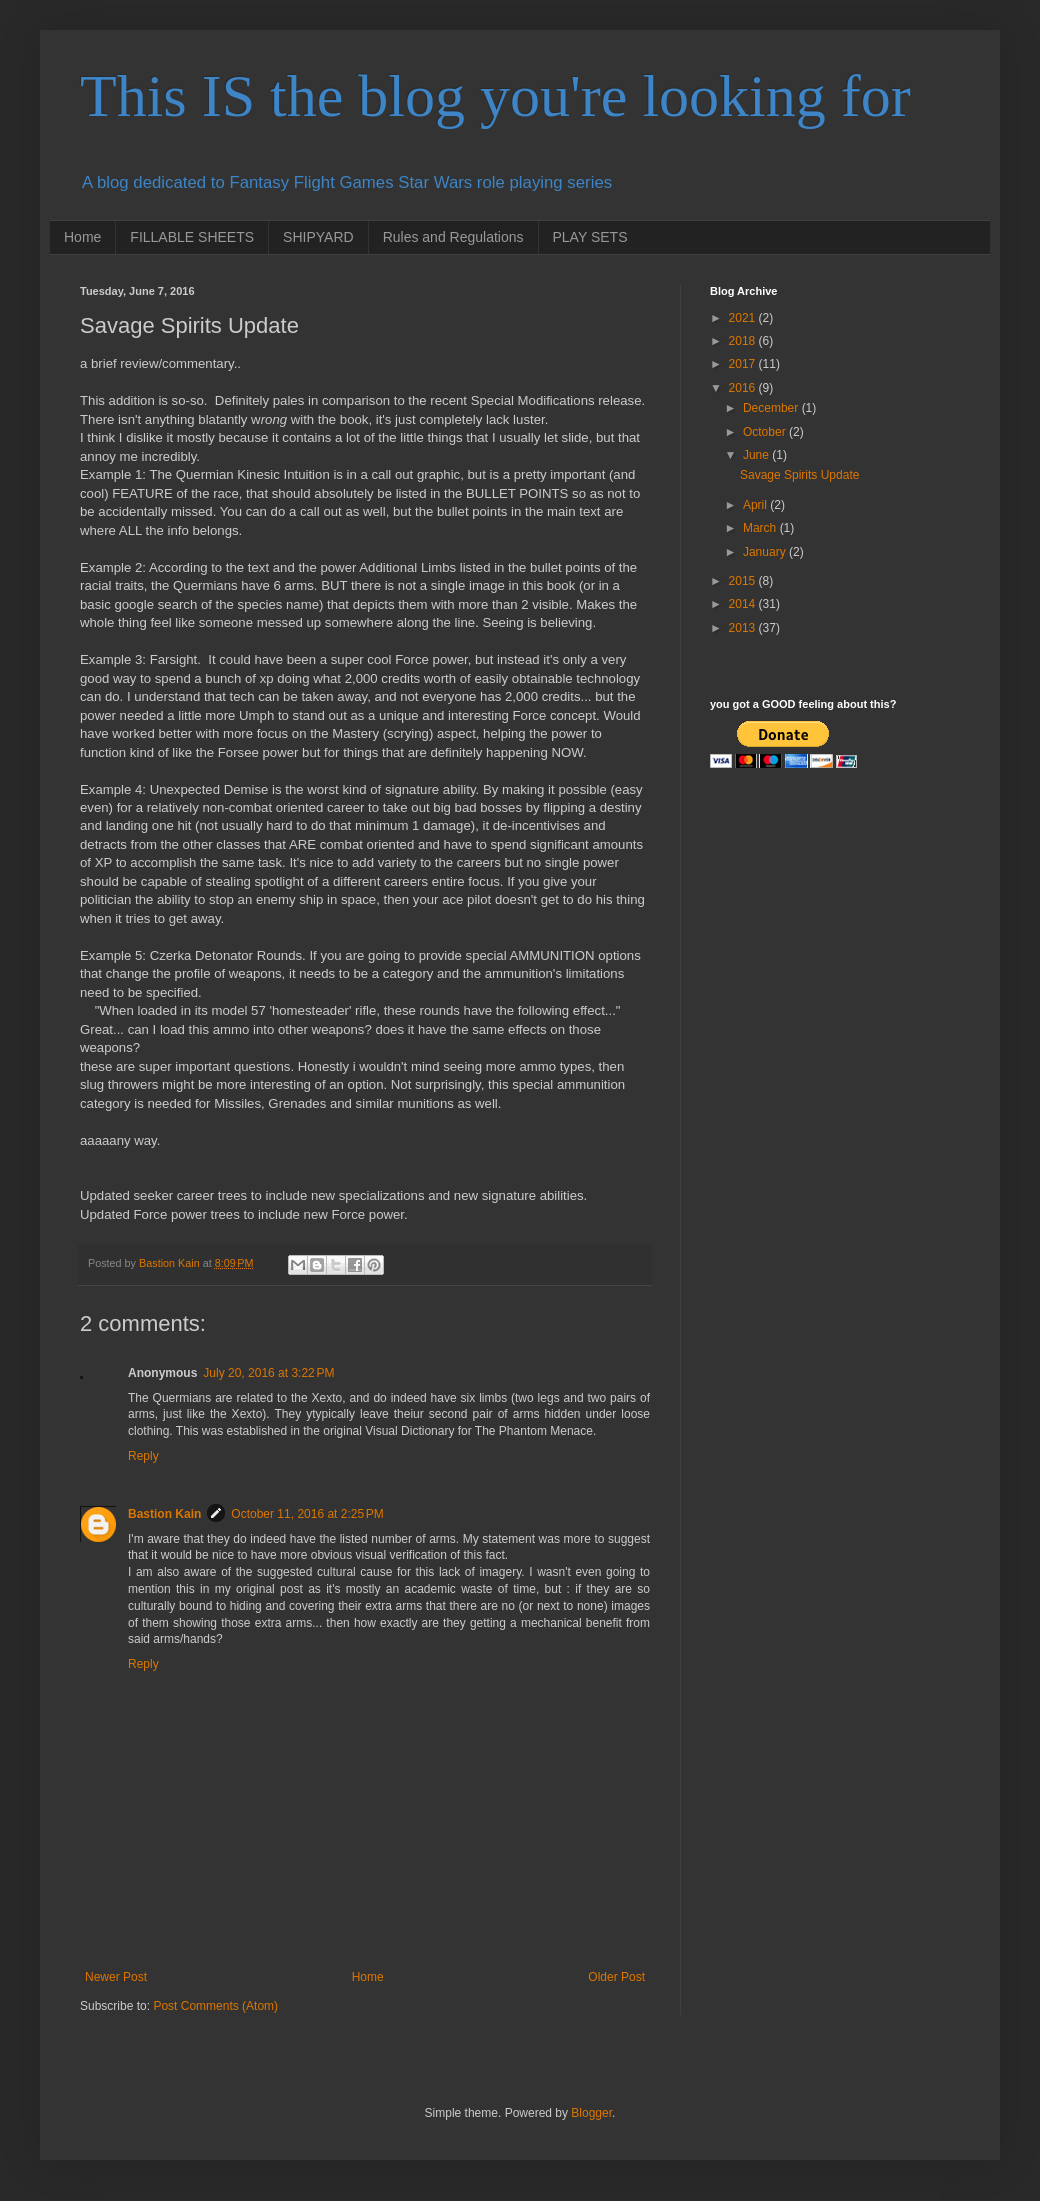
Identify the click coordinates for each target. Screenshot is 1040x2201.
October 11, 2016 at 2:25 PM (307, 1514)
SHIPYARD (318, 237)
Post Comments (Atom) (215, 2006)
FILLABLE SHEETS (192, 237)
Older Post (616, 1977)
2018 (744, 341)
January (766, 552)
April (756, 505)
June (757, 455)
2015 (744, 581)
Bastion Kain (164, 1514)
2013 (744, 628)
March (761, 528)
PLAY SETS (590, 237)
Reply (143, 1456)
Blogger (591, 2113)
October (766, 432)
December (772, 408)
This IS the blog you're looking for (495, 96)
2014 (744, 604)
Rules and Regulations (453, 237)
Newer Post (116, 1977)
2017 (744, 364)
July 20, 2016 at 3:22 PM (268, 1373)
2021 (744, 318)
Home (82, 237)
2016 (744, 388)
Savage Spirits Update (799, 475)
